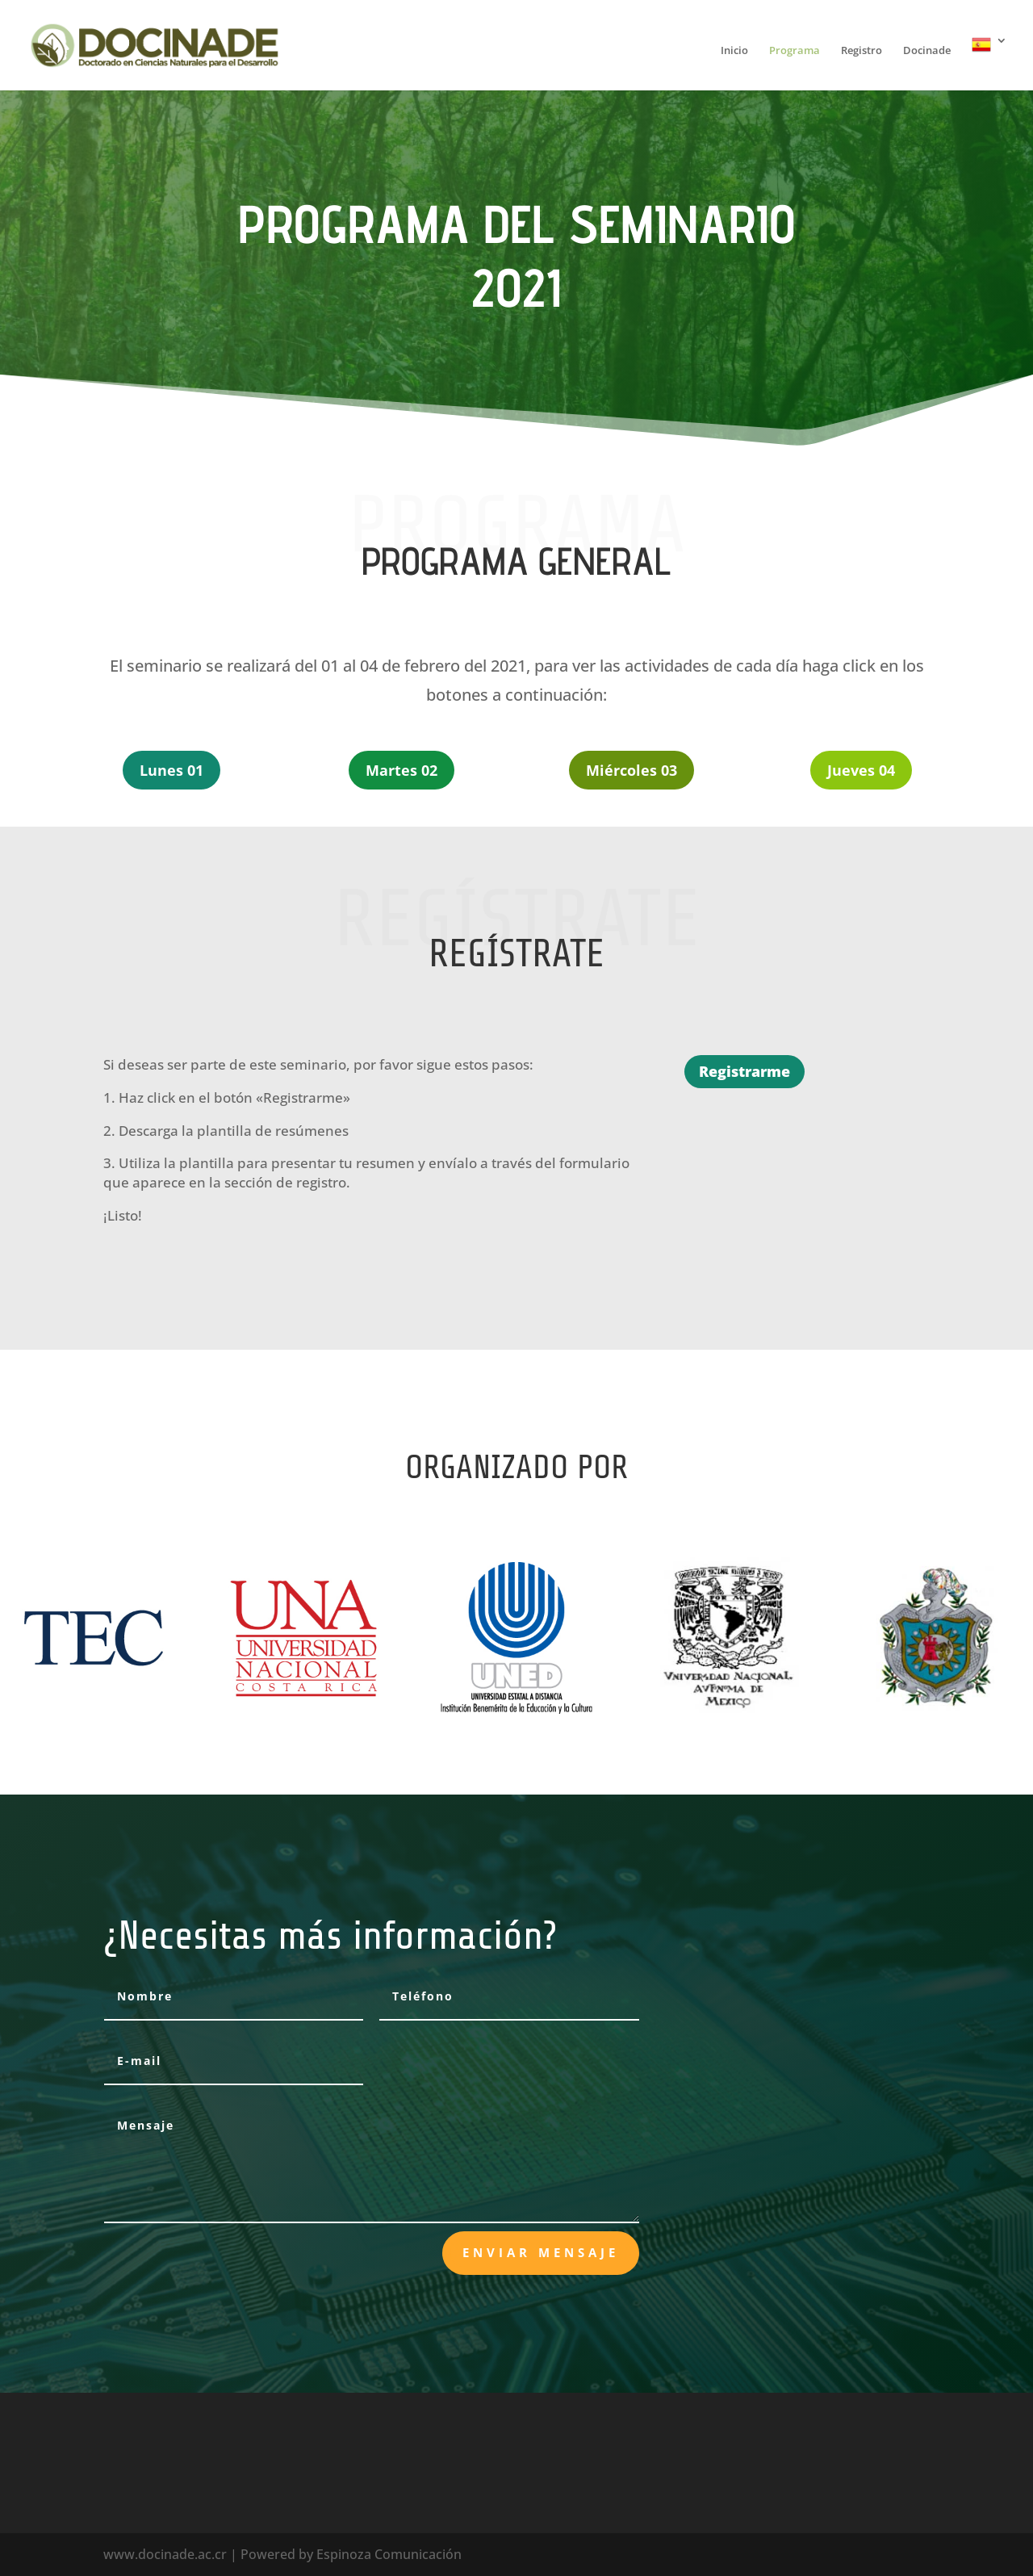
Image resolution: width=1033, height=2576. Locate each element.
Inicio (734, 50)
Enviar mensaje (540, 2252)
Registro (861, 50)
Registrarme (744, 1071)
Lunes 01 (171, 770)
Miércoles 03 (631, 770)
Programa (794, 50)
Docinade (927, 50)
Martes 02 (401, 770)
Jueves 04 (861, 770)
